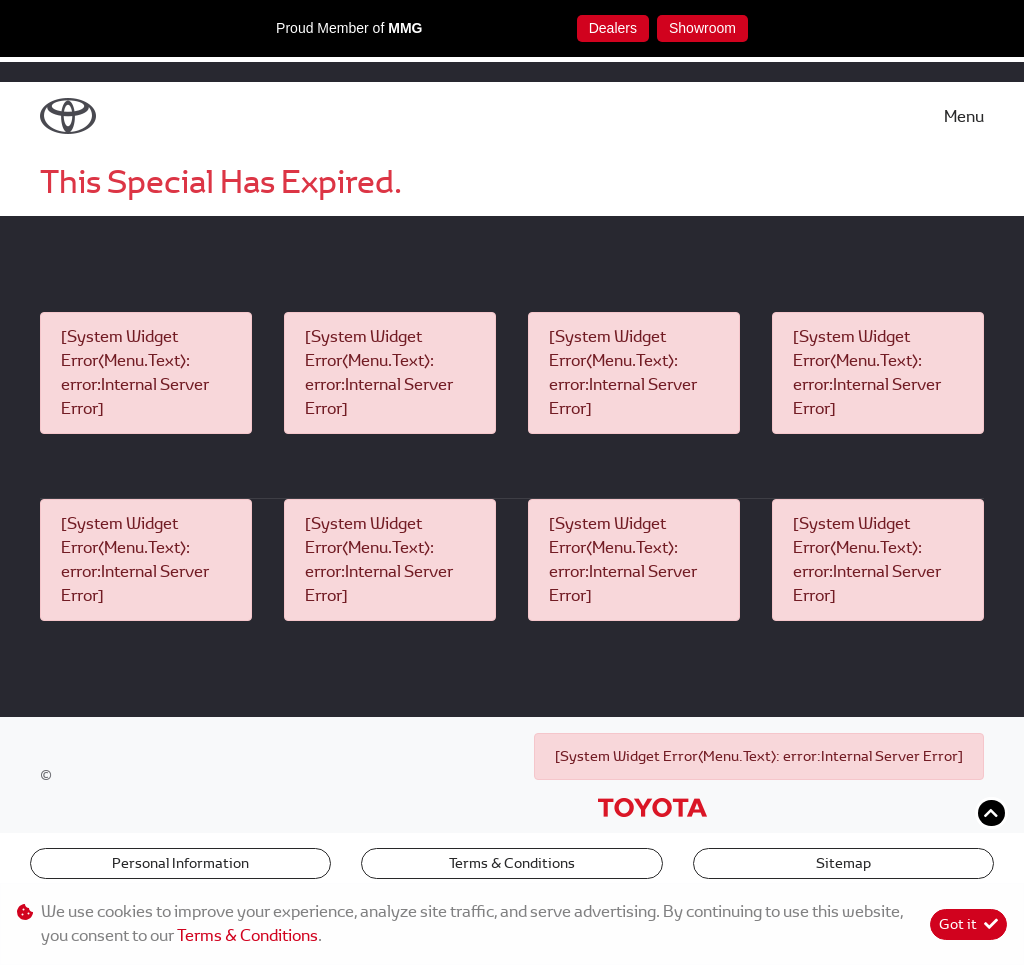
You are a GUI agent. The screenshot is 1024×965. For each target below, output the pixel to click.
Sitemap (843, 863)
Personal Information (180, 863)
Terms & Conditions (512, 863)
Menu (964, 116)
